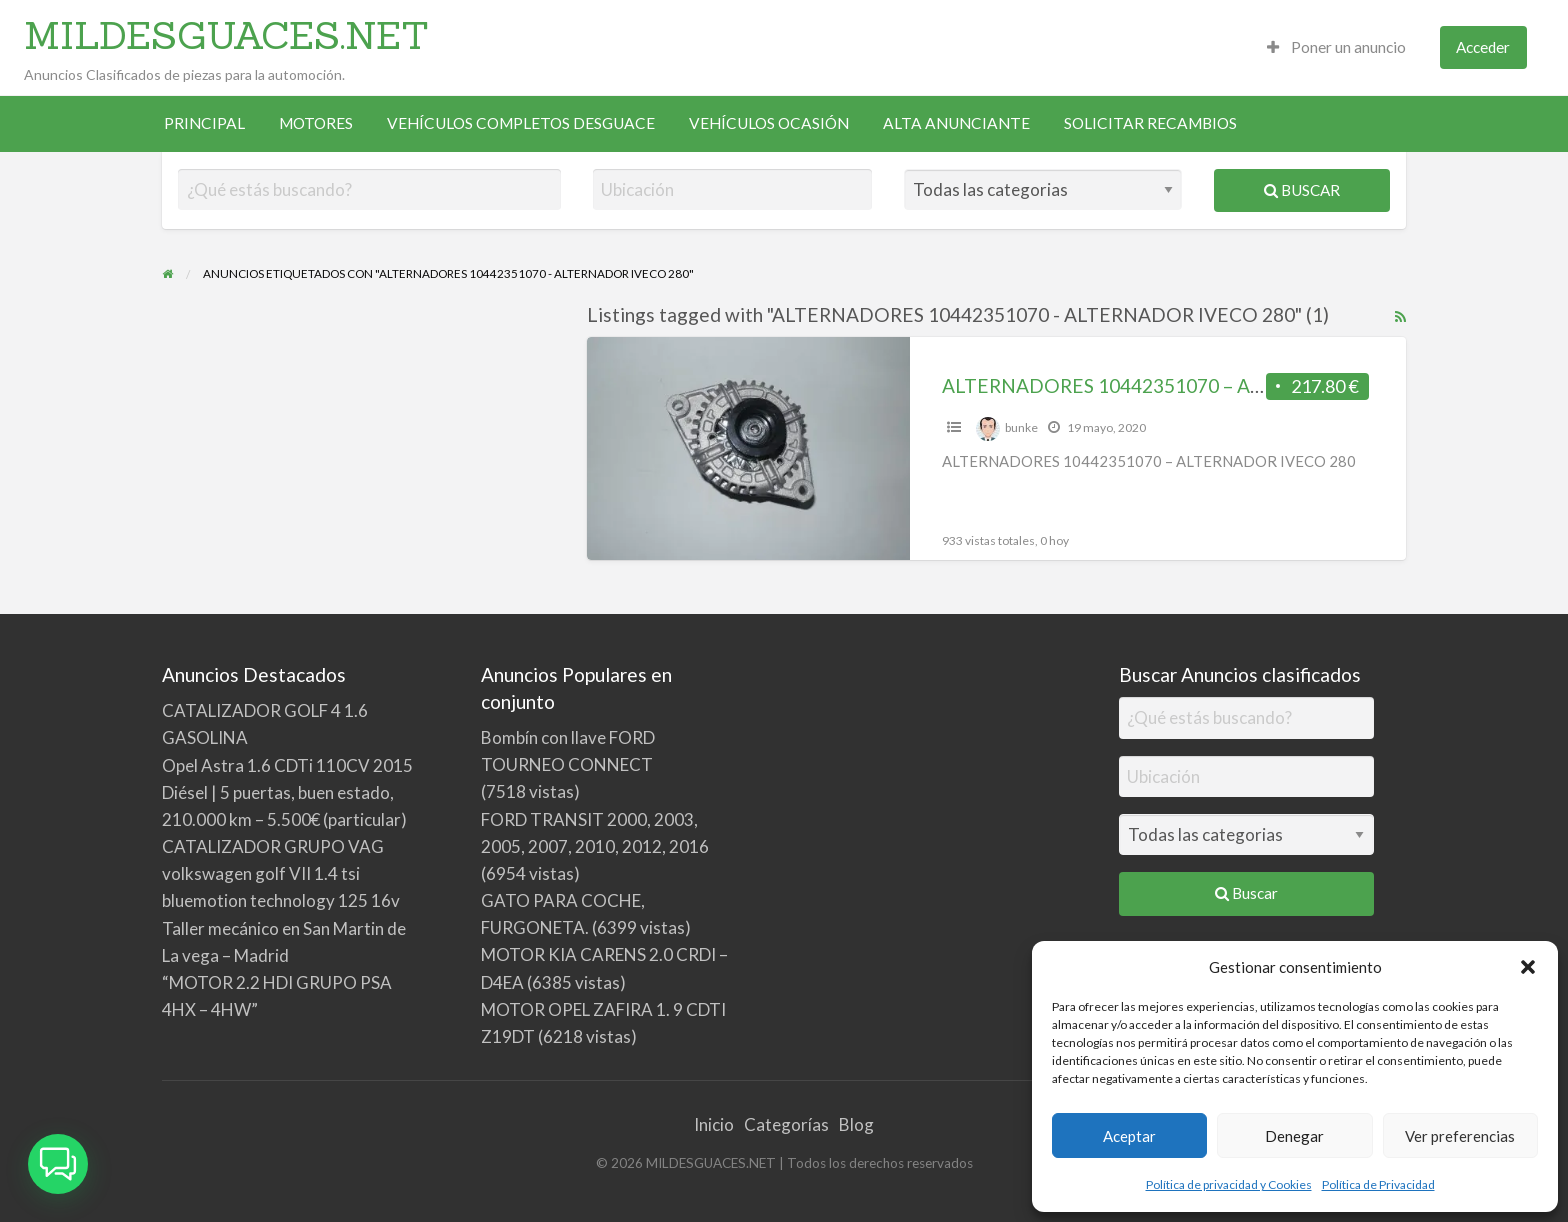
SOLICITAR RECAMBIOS (1150, 123)
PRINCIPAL (204, 123)
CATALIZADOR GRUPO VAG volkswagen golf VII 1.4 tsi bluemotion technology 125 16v (281, 873)
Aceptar (1129, 1136)
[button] (1528, 967)
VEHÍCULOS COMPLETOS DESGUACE (521, 123)
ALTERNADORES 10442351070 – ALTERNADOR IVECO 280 (1205, 385)
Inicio (714, 1124)
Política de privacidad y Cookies (1229, 1184)
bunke (1021, 427)
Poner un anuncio (1336, 47)
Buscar (1302, 190)
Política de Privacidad (1378, 1184)
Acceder (1483, 47)
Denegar (1294, 1136)
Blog (856, 1124)
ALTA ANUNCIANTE (956, 123)
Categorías (786, 1124)
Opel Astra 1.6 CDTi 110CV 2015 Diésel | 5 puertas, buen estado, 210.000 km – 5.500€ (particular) (287, 792)
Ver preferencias (1460, 1136)
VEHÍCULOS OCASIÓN (769, 123)
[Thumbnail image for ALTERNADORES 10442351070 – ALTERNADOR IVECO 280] (748, 448)
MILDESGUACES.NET (226, 35)
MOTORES (316, 123)
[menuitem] (1336, 47)
